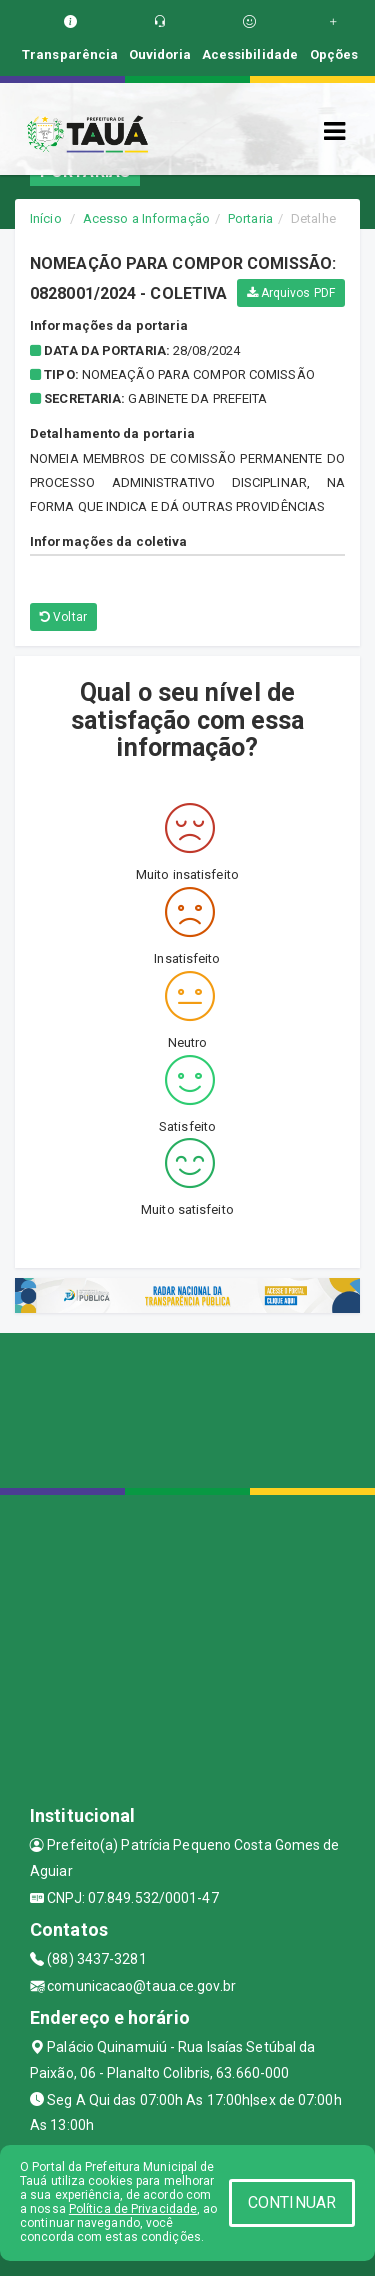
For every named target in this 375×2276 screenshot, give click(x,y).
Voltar (63, 617)
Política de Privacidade (133, 2209)
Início (46, 218)
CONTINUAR (292, 2202)
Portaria (250, 218)
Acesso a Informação (146, 218)
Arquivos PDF (291, 293)
